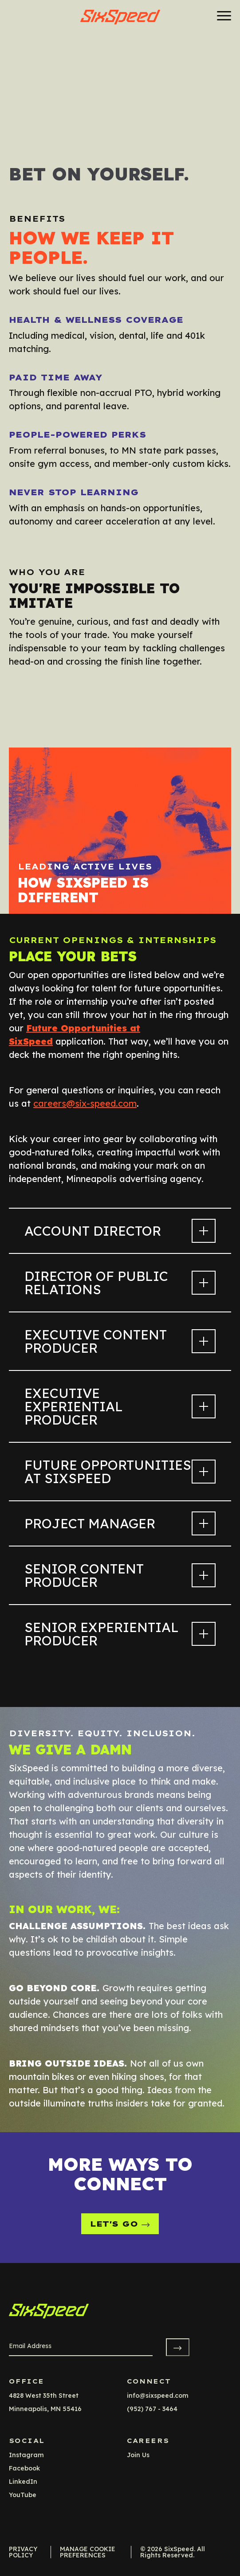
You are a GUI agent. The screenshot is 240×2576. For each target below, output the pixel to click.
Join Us (138, 2455)
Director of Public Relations (120, 1283)
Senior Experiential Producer (120, 1634)
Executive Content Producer (120, 1341)
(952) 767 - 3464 (152, 2409)
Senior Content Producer (120, 1575)
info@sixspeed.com (158, 2396)
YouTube (22, 2495)
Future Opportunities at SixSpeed (120, 1471)
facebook (24, 2468)
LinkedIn (23, 2482)
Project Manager (120, 1523)
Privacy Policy (23, 2552)
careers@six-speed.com (85, 1103)
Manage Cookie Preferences (87, 2552)
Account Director (120, 1231)
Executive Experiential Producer (120, 1406)
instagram (26, 2455)
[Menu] (220, 15)
